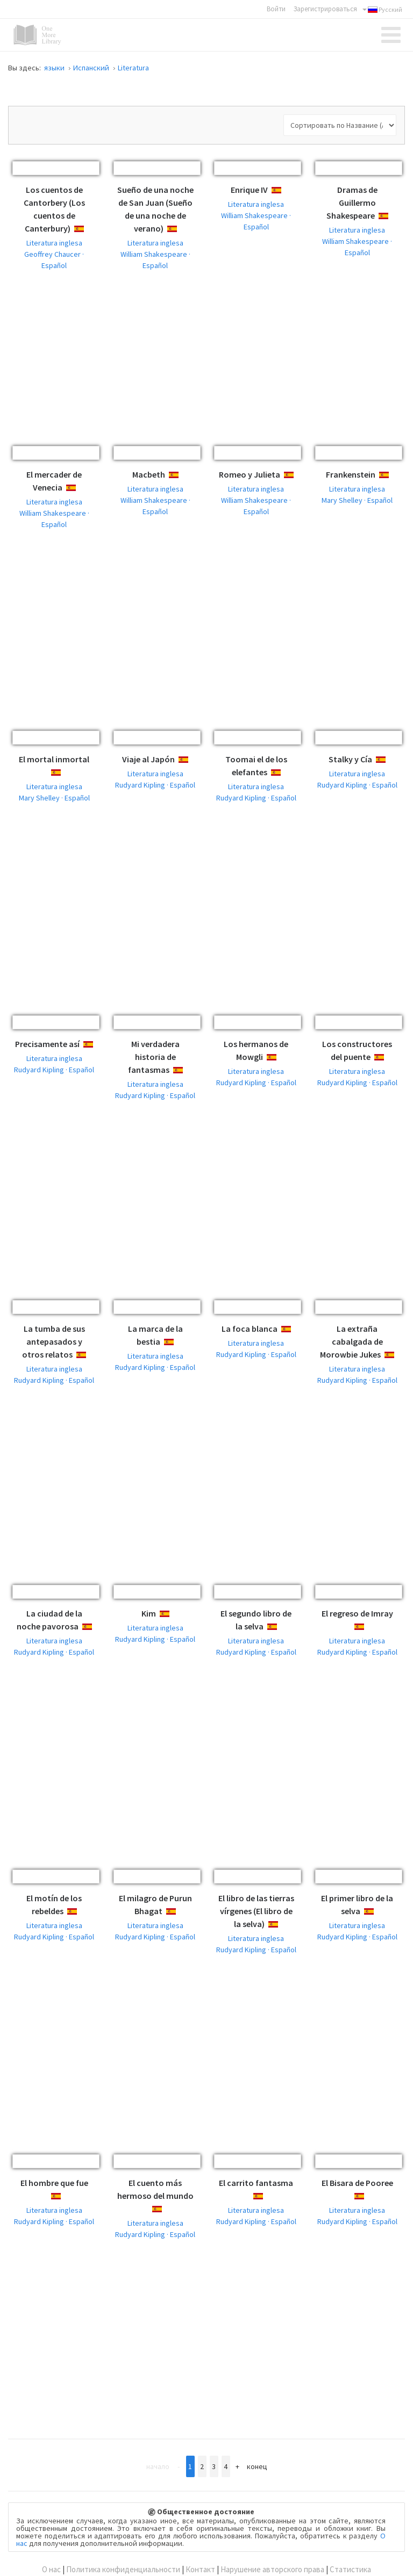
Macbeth (148, 474)
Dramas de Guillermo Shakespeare (352, 202)
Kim (148, 1613)
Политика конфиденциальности (123, 2569)
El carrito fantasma (256, 2182)
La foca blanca (249, 1328)
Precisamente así (47, 1043)
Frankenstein (350, 474)
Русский (382, 9)
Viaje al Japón (148, 759)
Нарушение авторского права (272, 2569)
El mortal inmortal (54, 759)
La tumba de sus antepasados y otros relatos (53, 1341)
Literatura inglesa (54, 243)
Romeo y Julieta (249, 474)
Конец (257, 2466)
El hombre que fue (54, 2182)
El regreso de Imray (357, 1613)
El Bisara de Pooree (357, 2182)
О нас (51, 2569)
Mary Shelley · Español (357, 500)
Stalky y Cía (350, 759)
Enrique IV (249, 189)
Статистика (350, 2569)
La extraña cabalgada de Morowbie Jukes (351, 1341)
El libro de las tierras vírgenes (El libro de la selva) (256, 1911)
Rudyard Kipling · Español (155, 785)
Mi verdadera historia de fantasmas (154, 1056)
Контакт (200, 2569)
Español (88, 229)
